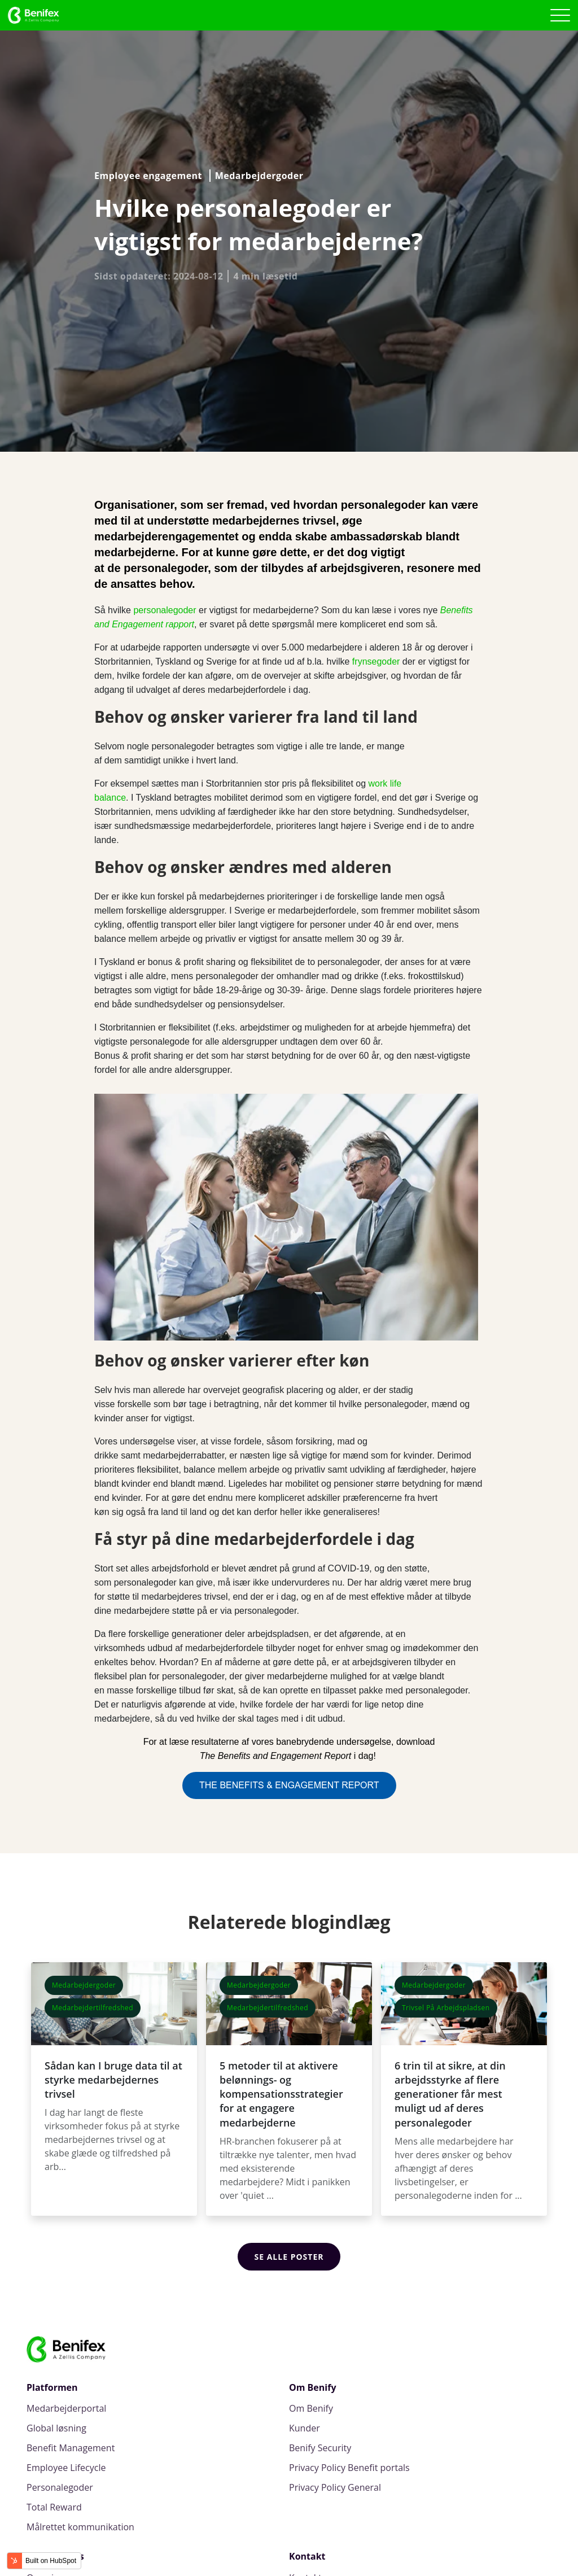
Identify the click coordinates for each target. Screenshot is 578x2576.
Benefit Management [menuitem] (71, 2448)
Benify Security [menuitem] (320, 2448)
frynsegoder (376, 661)
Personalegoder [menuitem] (60, 2488)
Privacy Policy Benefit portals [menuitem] (349, 2468)
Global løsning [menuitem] (56, 2428)
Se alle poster (289, 2256)
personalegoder (164, 610)
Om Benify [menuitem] (311, 2409)
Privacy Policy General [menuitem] (335, 2488)
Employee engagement (148, 175)
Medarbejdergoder (259, 175)
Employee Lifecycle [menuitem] (66, 2468)
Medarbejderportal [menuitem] (66, 2409)
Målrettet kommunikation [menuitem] (80, 2527)
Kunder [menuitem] (304, 2428)
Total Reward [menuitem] (54, 2507)
